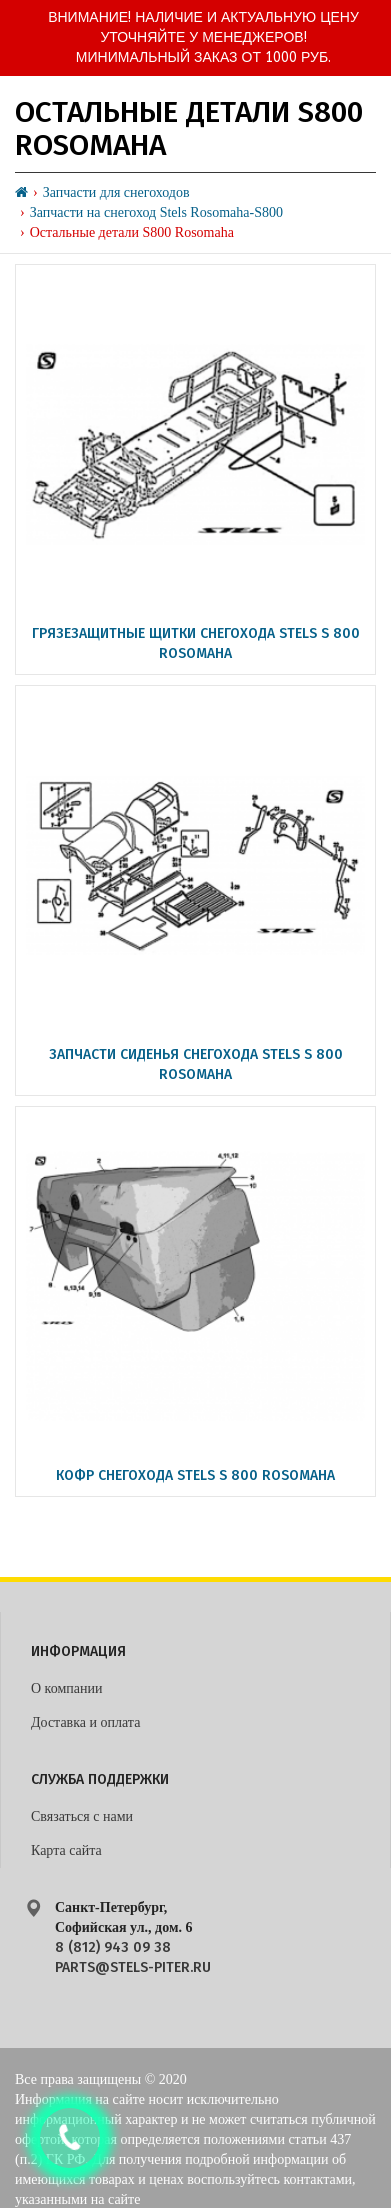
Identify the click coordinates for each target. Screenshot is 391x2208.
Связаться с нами (82, 1816)
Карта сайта (66, 1850)
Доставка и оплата (85, 1722)
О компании (66, 1688)
